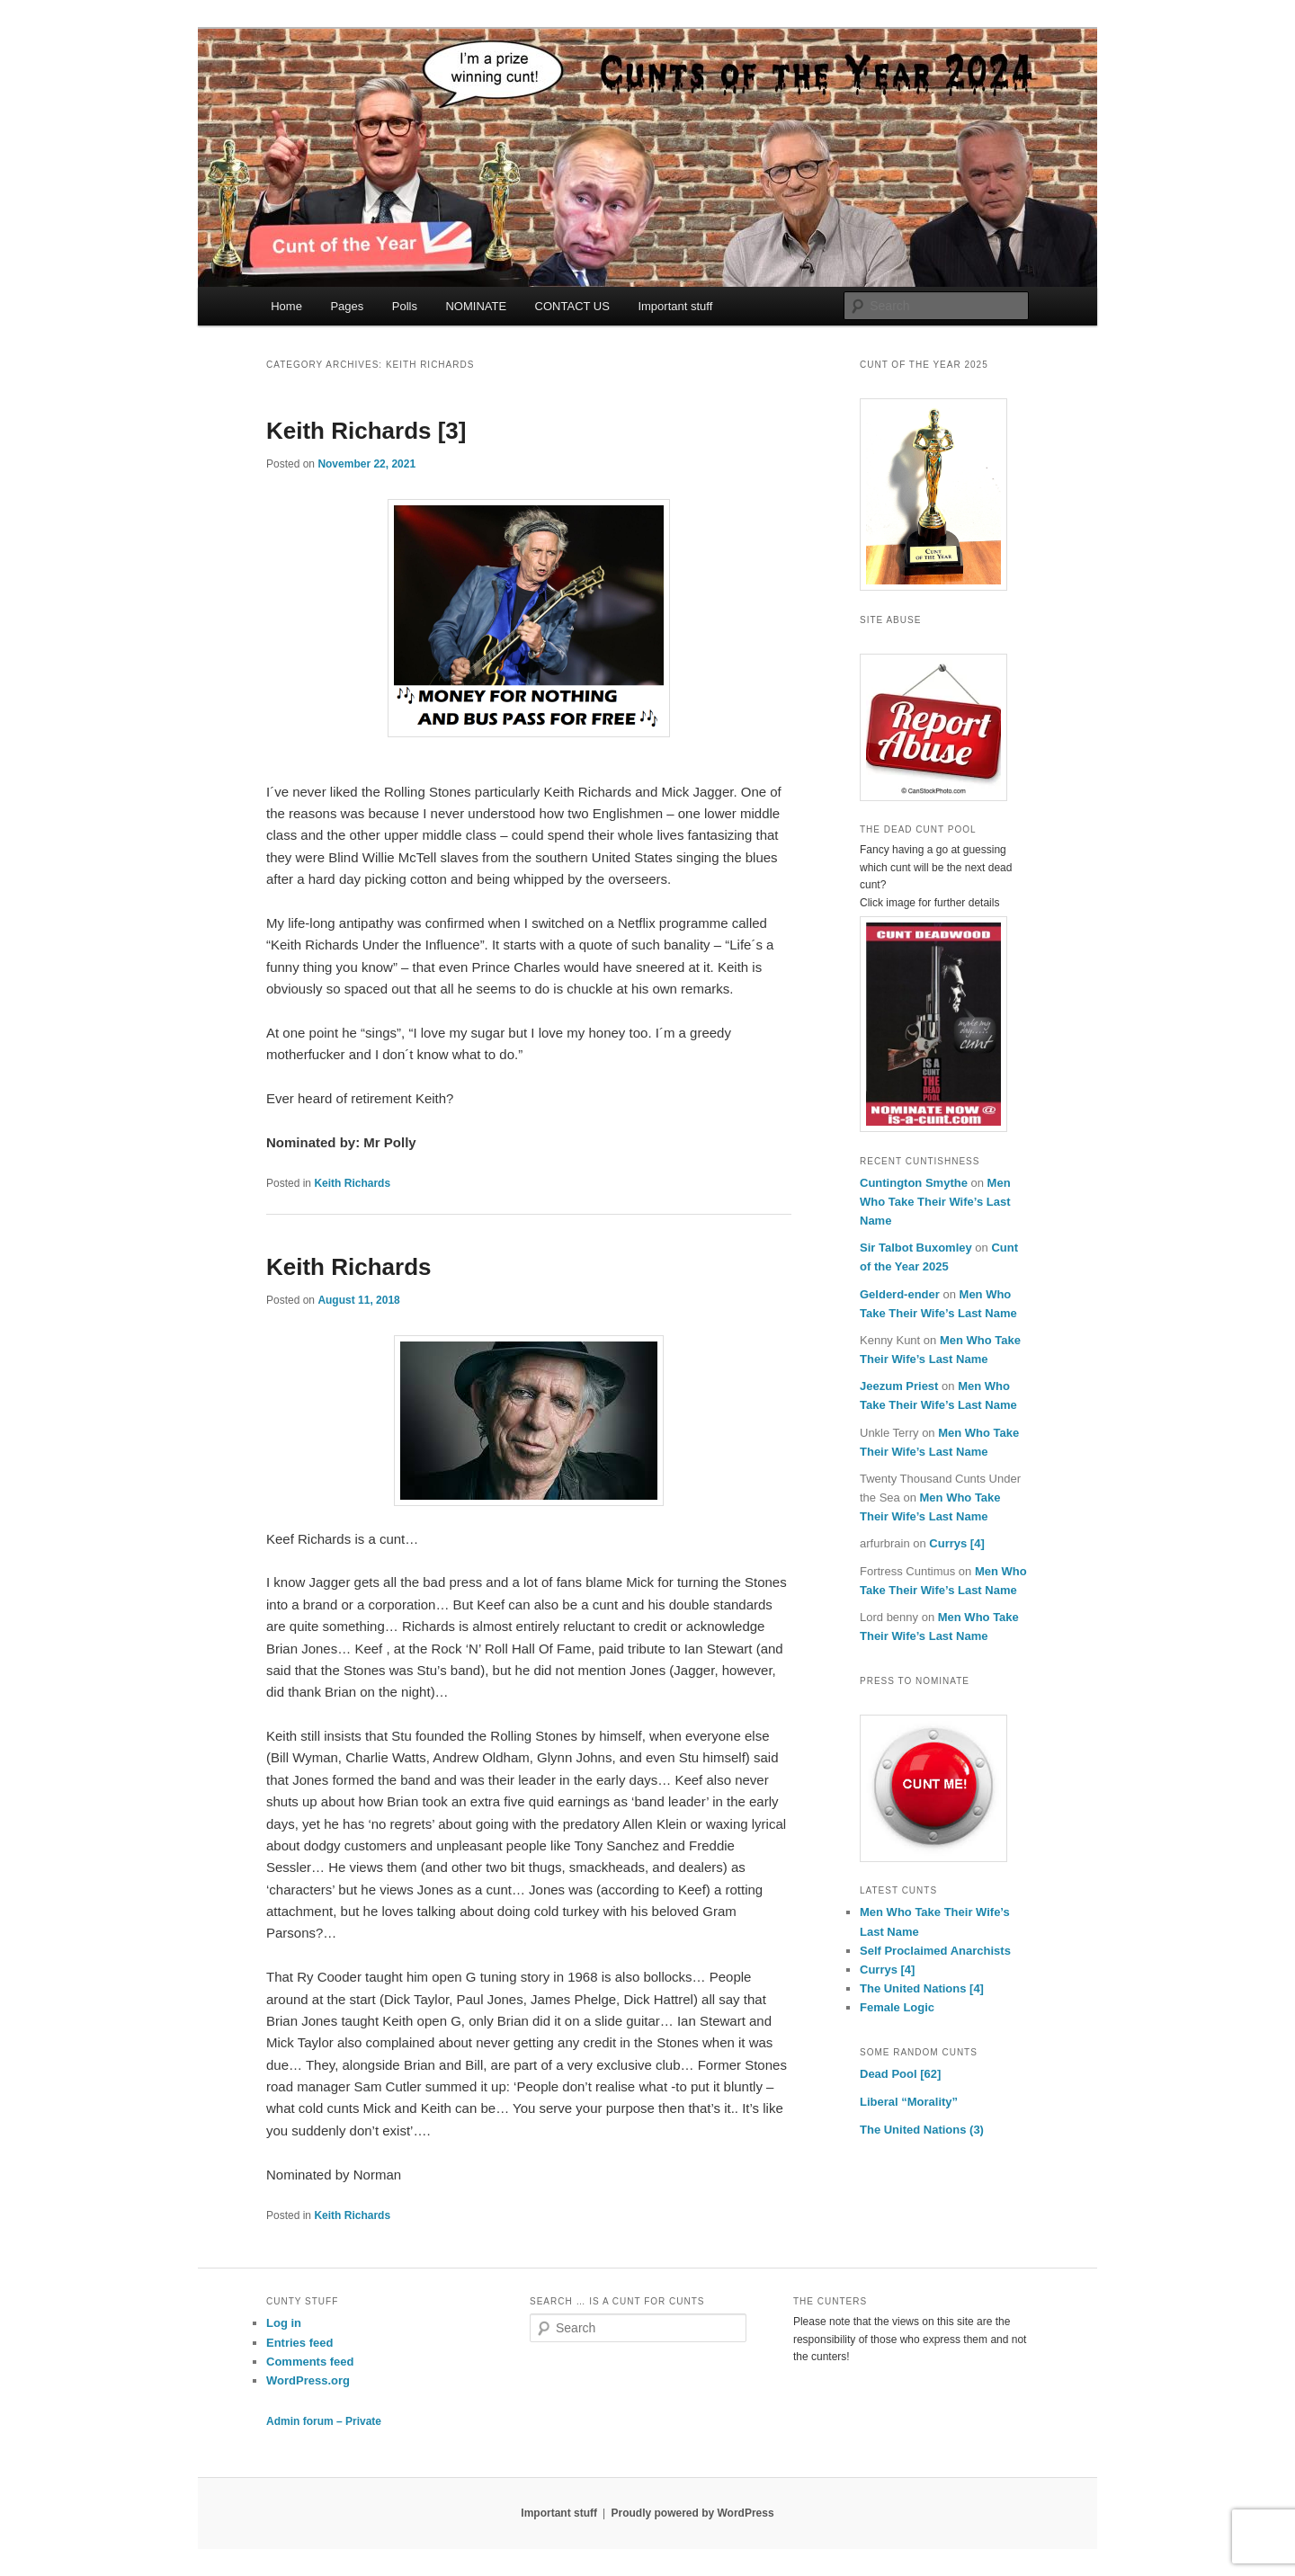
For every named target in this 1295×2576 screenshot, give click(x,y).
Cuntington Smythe (914, 1183)
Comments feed (310, 2361)
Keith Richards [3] (366, 430)
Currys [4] (956, 1543)
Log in (283, 2323)
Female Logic (897, 2007)
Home (286, 306)
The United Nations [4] (922, 1988)
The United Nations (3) (922, 2129)
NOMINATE (475, 306)
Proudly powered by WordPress (692, 2513)
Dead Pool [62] (900, 2074)
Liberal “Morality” (909, 2101)
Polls (404, 306)
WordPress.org (308, 2380)
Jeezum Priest (899, 1386)
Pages (346, 306)
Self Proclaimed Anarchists (935, 1950)
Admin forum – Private (323, 2421)
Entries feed (299, 2342)
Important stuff (675, 306)
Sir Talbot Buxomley (916, 1247)
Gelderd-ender (900, 1294)
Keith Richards (352, 1183)
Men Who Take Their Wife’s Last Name (935, 1201)
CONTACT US (572, 306)
